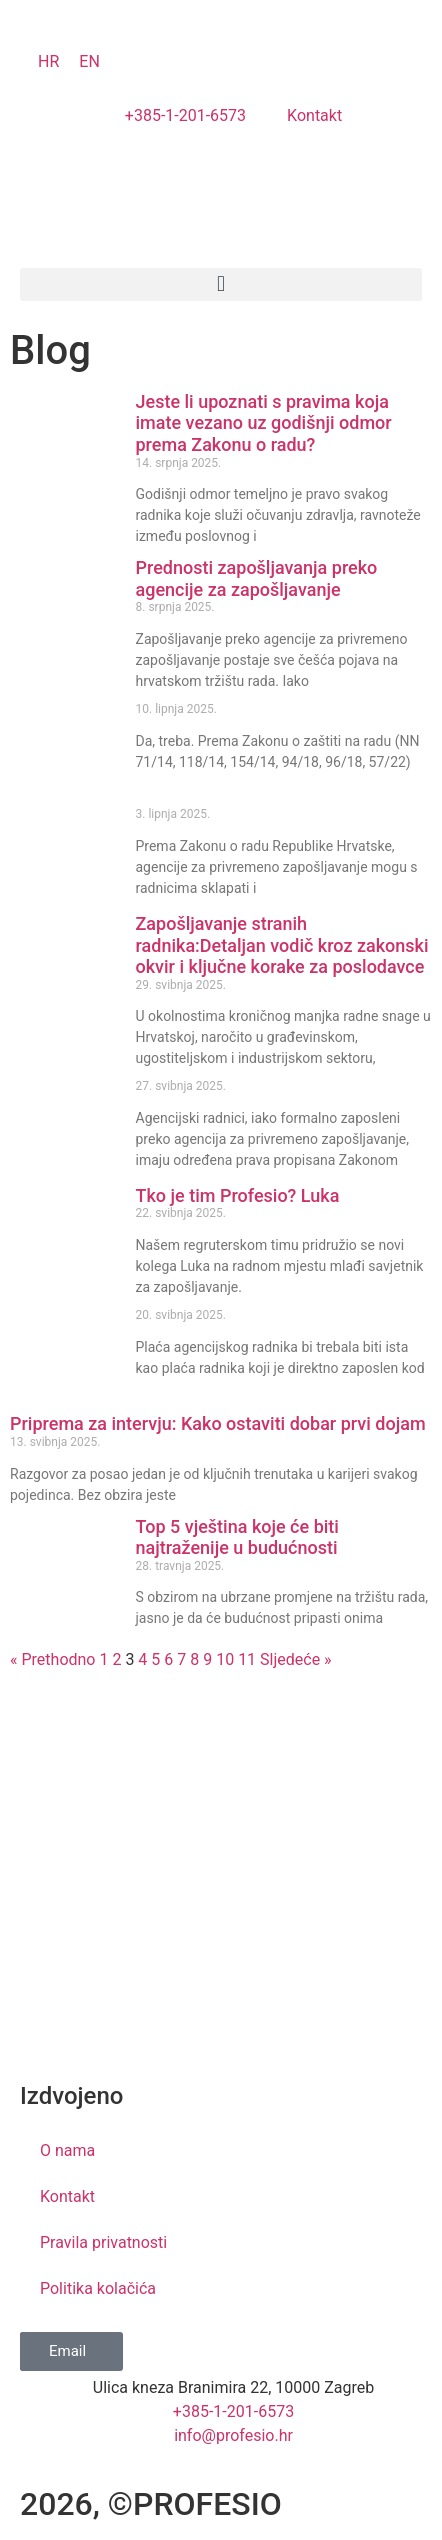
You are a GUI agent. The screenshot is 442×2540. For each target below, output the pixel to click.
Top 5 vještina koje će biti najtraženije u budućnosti (237, 1537)
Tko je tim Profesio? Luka (238, 1195)
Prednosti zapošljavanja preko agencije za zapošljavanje (257, 578)
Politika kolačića (98, 2288)
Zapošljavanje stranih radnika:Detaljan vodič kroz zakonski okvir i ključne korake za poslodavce (282, 945)
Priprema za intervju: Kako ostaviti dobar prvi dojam (218, 1423)
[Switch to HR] (48, 62)
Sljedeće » (296, 1659)
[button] (221, 284)
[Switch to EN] (89, 62)
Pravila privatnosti (103, 2242)
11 (247, 1659)
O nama (67, 2150)
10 (225, 1659)
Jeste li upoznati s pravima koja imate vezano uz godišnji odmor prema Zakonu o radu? (264, 423)
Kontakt (67, 2196)
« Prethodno (52, 1659)
